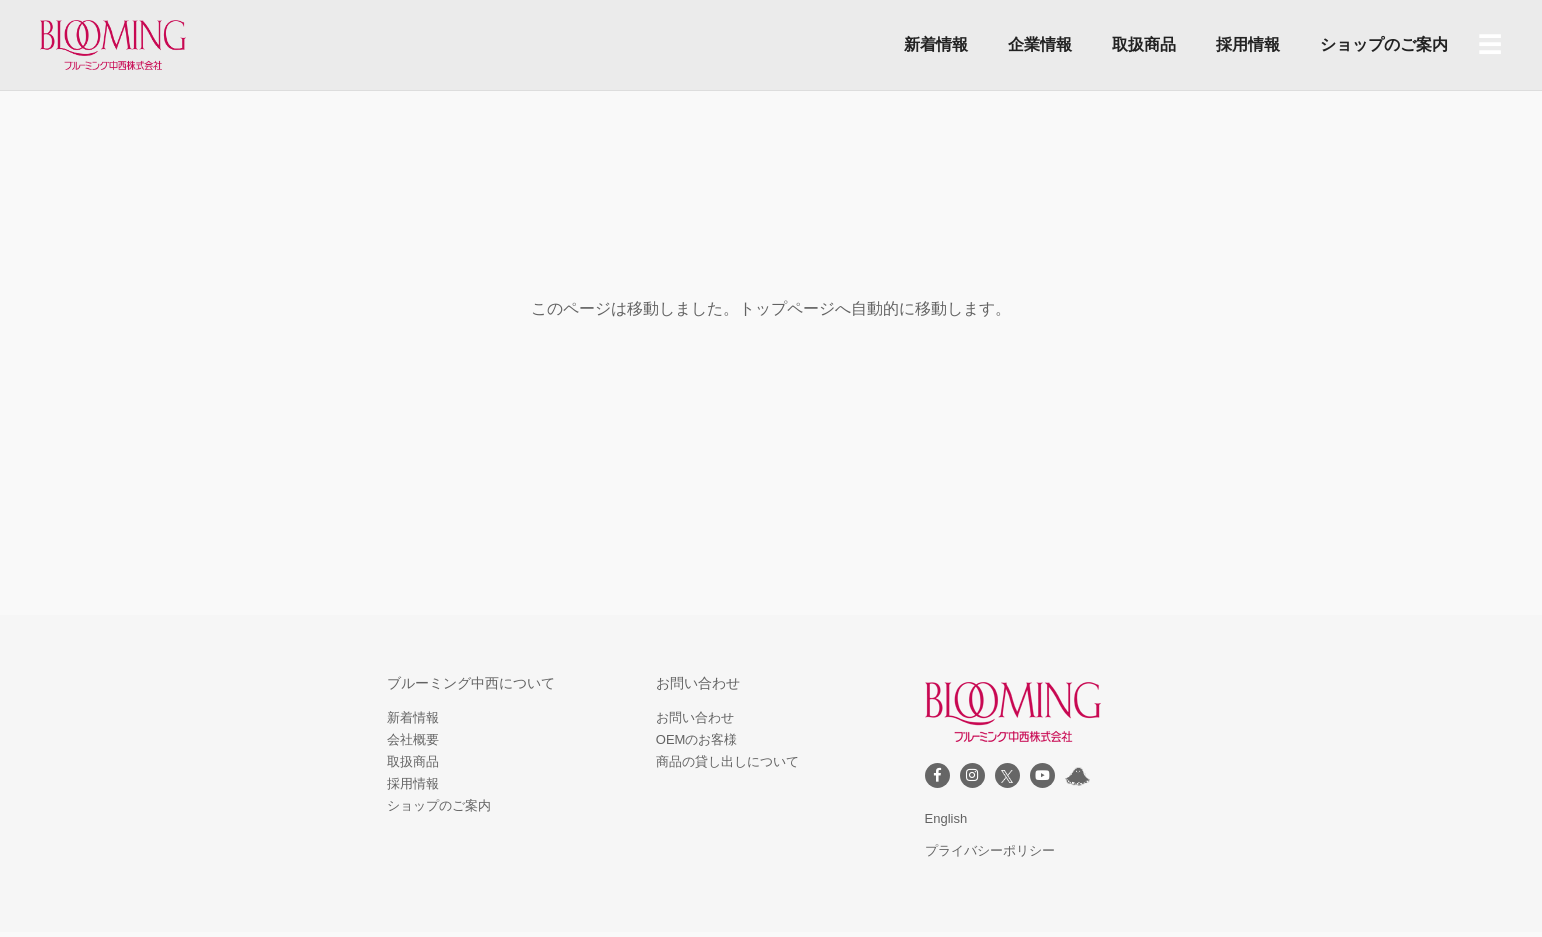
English (946, 818)
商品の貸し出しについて (727, 761)
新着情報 (936, 44)
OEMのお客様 (697, 739)
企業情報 (1040, 44)
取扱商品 (1144, 44)
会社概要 (413, 739)
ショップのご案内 (1384, 44)
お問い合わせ (695, 717)
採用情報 (1248, 44)
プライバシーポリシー (990, 850)
